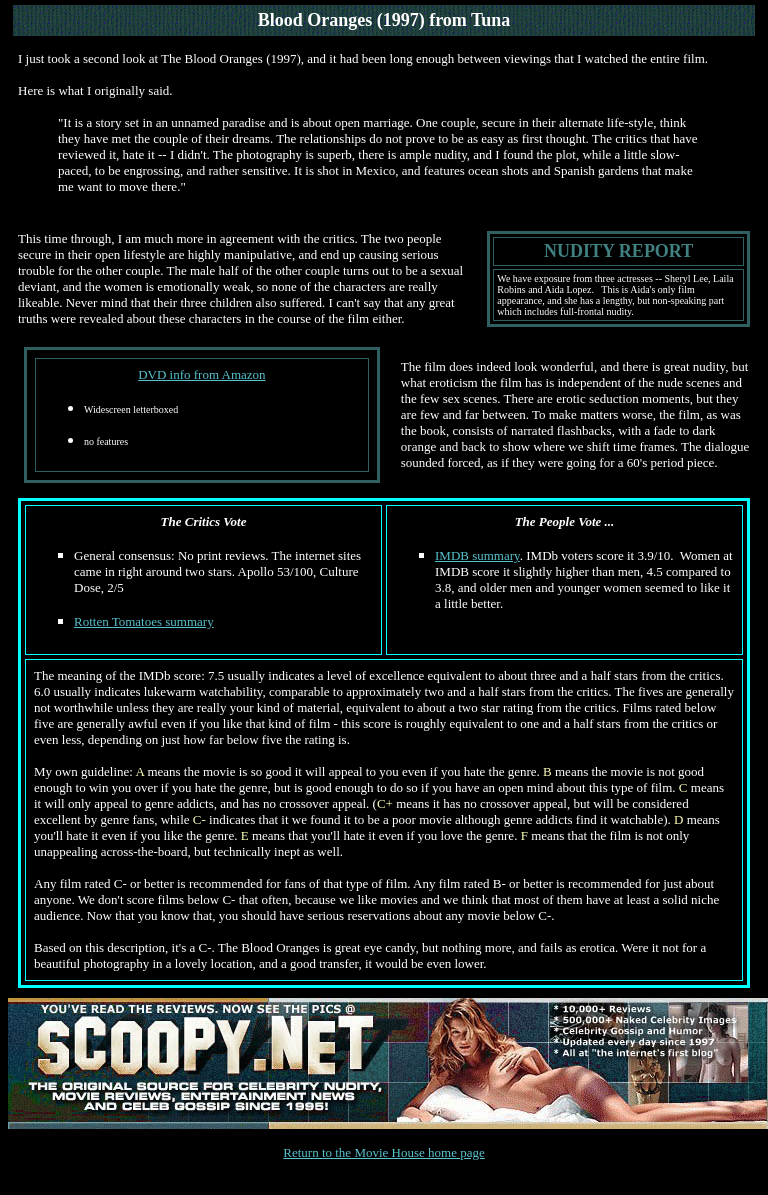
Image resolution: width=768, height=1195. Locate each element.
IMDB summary (477, 555)
